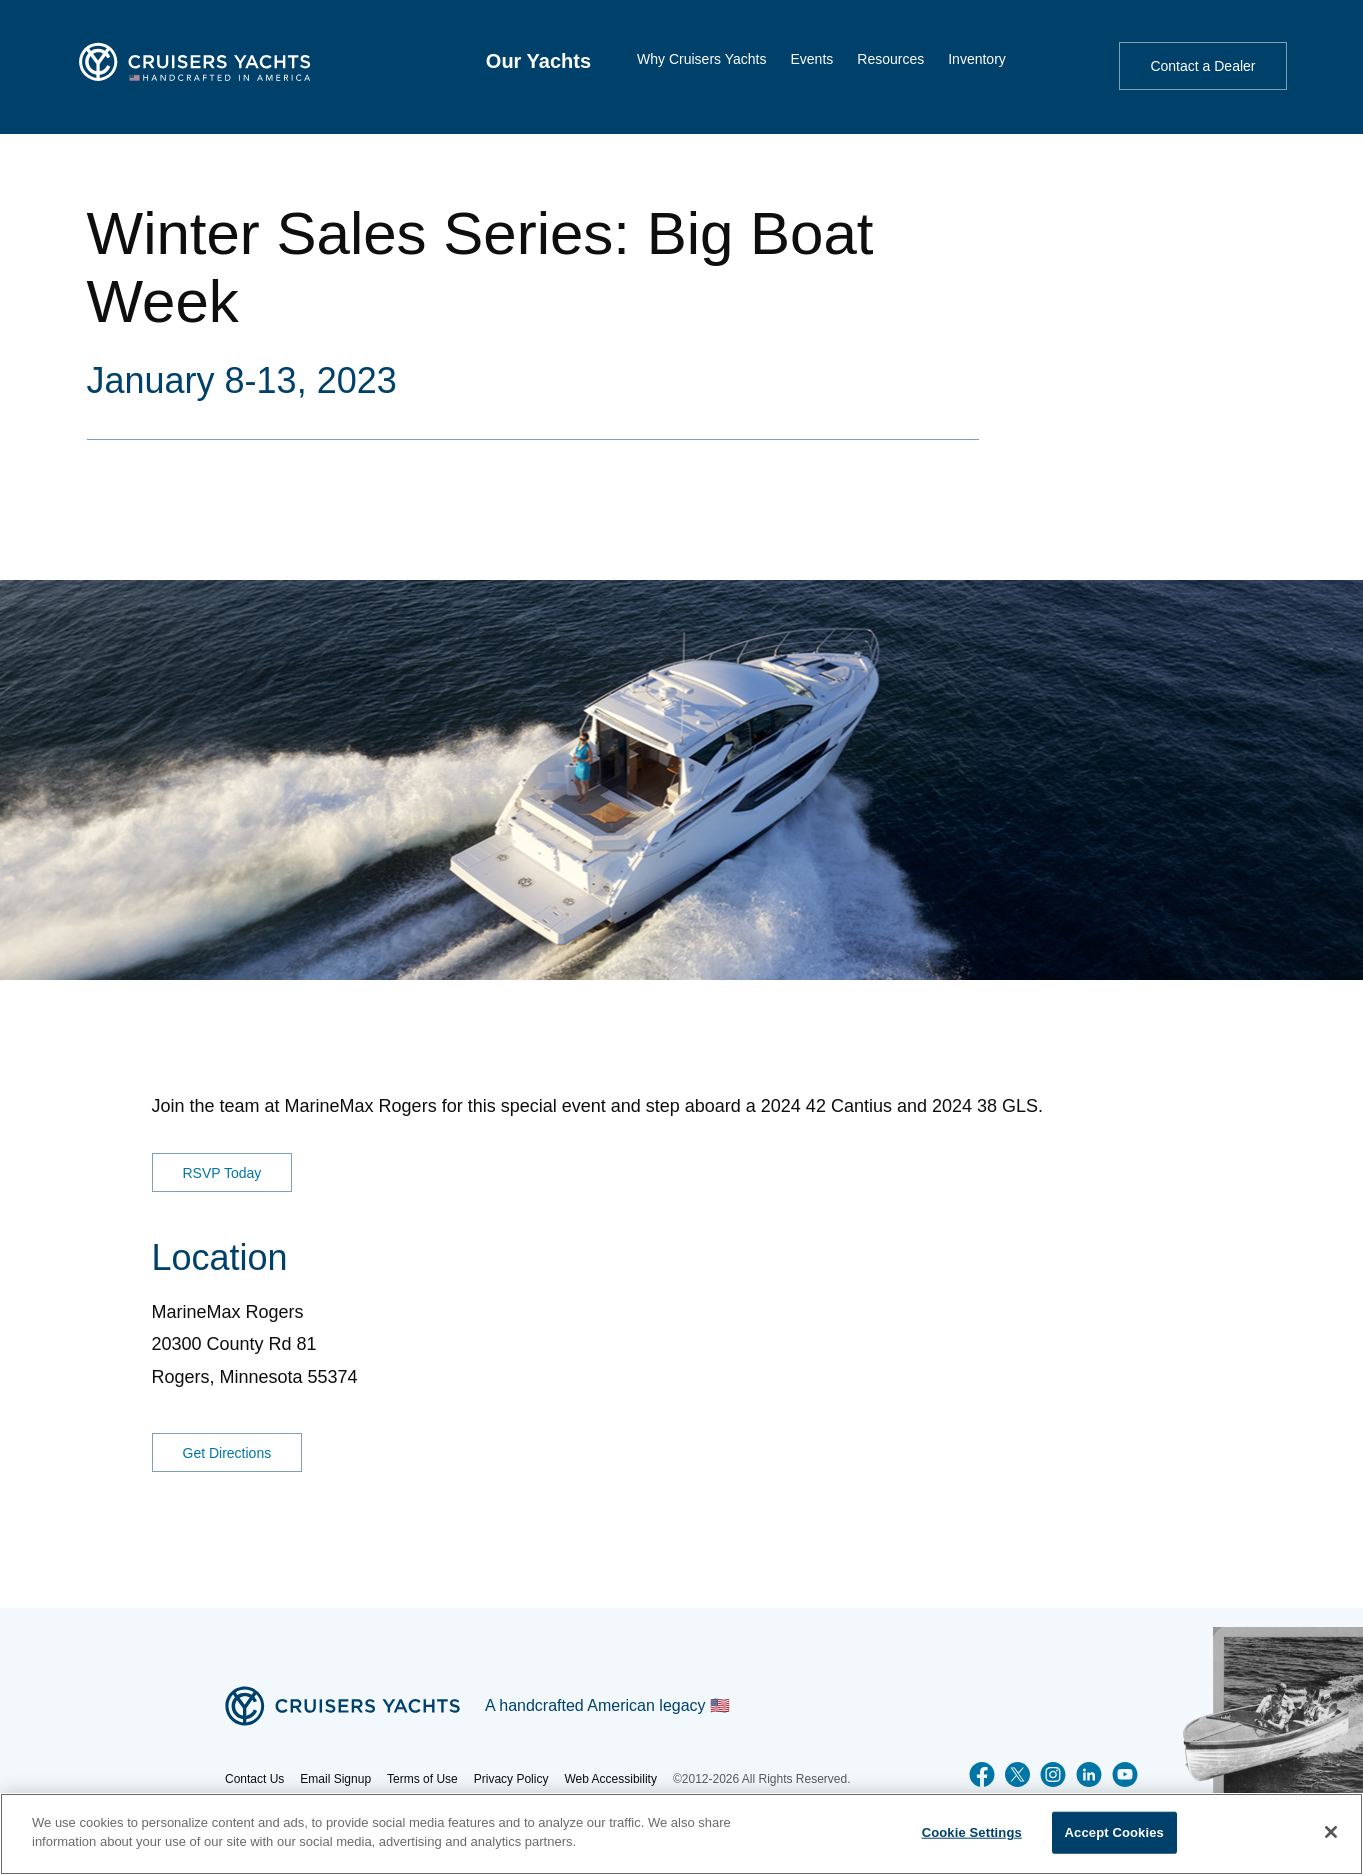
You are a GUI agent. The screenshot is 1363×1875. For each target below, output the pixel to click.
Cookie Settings (972, 1832)
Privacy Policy (511, 1779)
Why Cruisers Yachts (701, 59)
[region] (681, 1834)
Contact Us (254, 1779)
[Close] (1331, 1832)
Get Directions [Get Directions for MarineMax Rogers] (227, 1453)
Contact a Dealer (1202, 66)
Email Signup (335, 1779)
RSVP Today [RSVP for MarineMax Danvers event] (222, 1172)
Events (811, 59)
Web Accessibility (610, 1779)
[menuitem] (538, 61)
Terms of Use (422, 1779)
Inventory (977, 59)
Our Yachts (538, 61)
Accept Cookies (1114, 1832)
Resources (890, 59)
